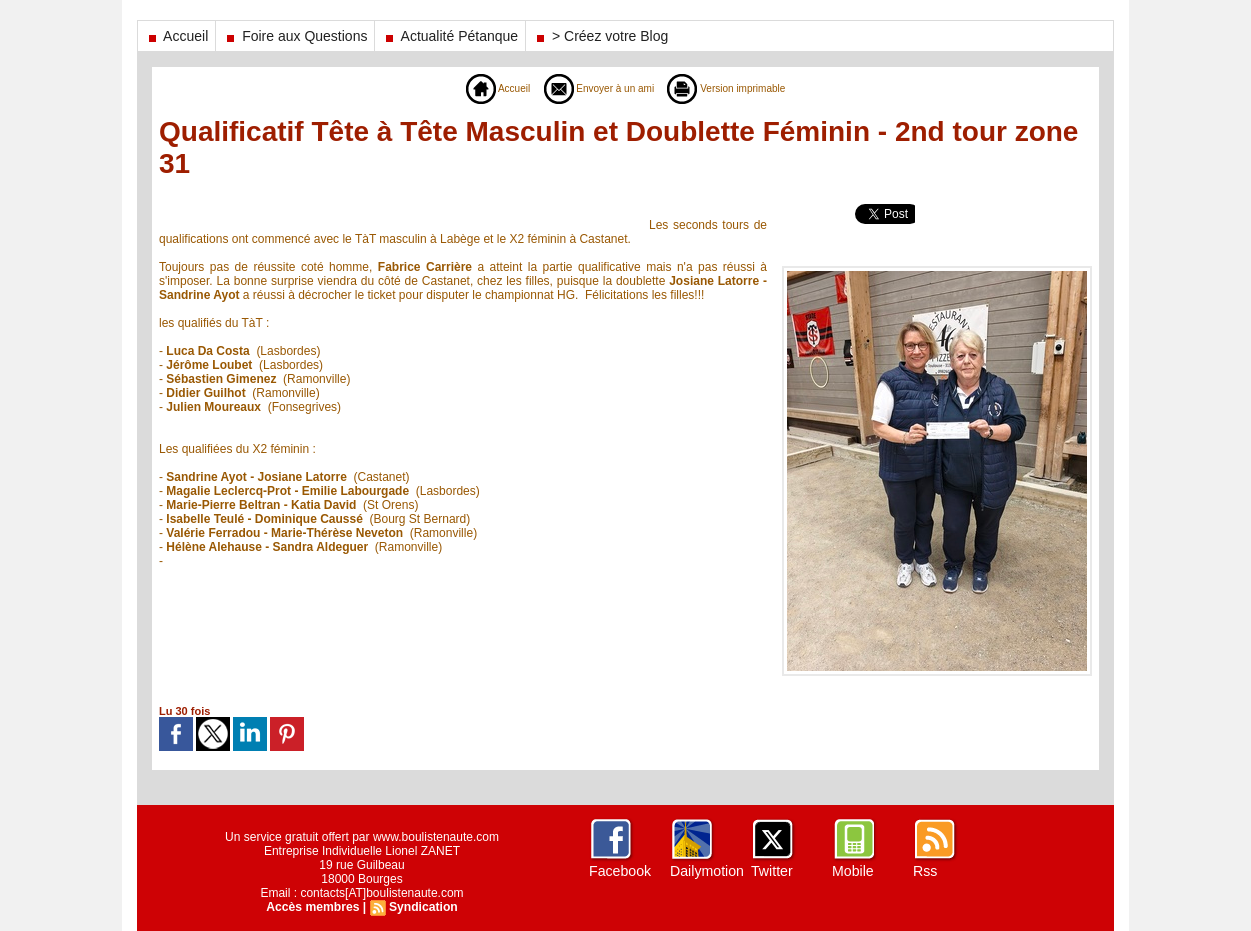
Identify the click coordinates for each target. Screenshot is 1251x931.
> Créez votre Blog (600, 36)
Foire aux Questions (295, 36)
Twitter (771, 871)
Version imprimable (737, 88)
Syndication (423, 907)
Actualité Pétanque (450, 36)
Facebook (619, 871)
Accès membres (313, 907)
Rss (925, 871)
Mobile (852, 871)
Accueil (176, 36)
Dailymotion (706, 871)
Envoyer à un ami (593, 88)
